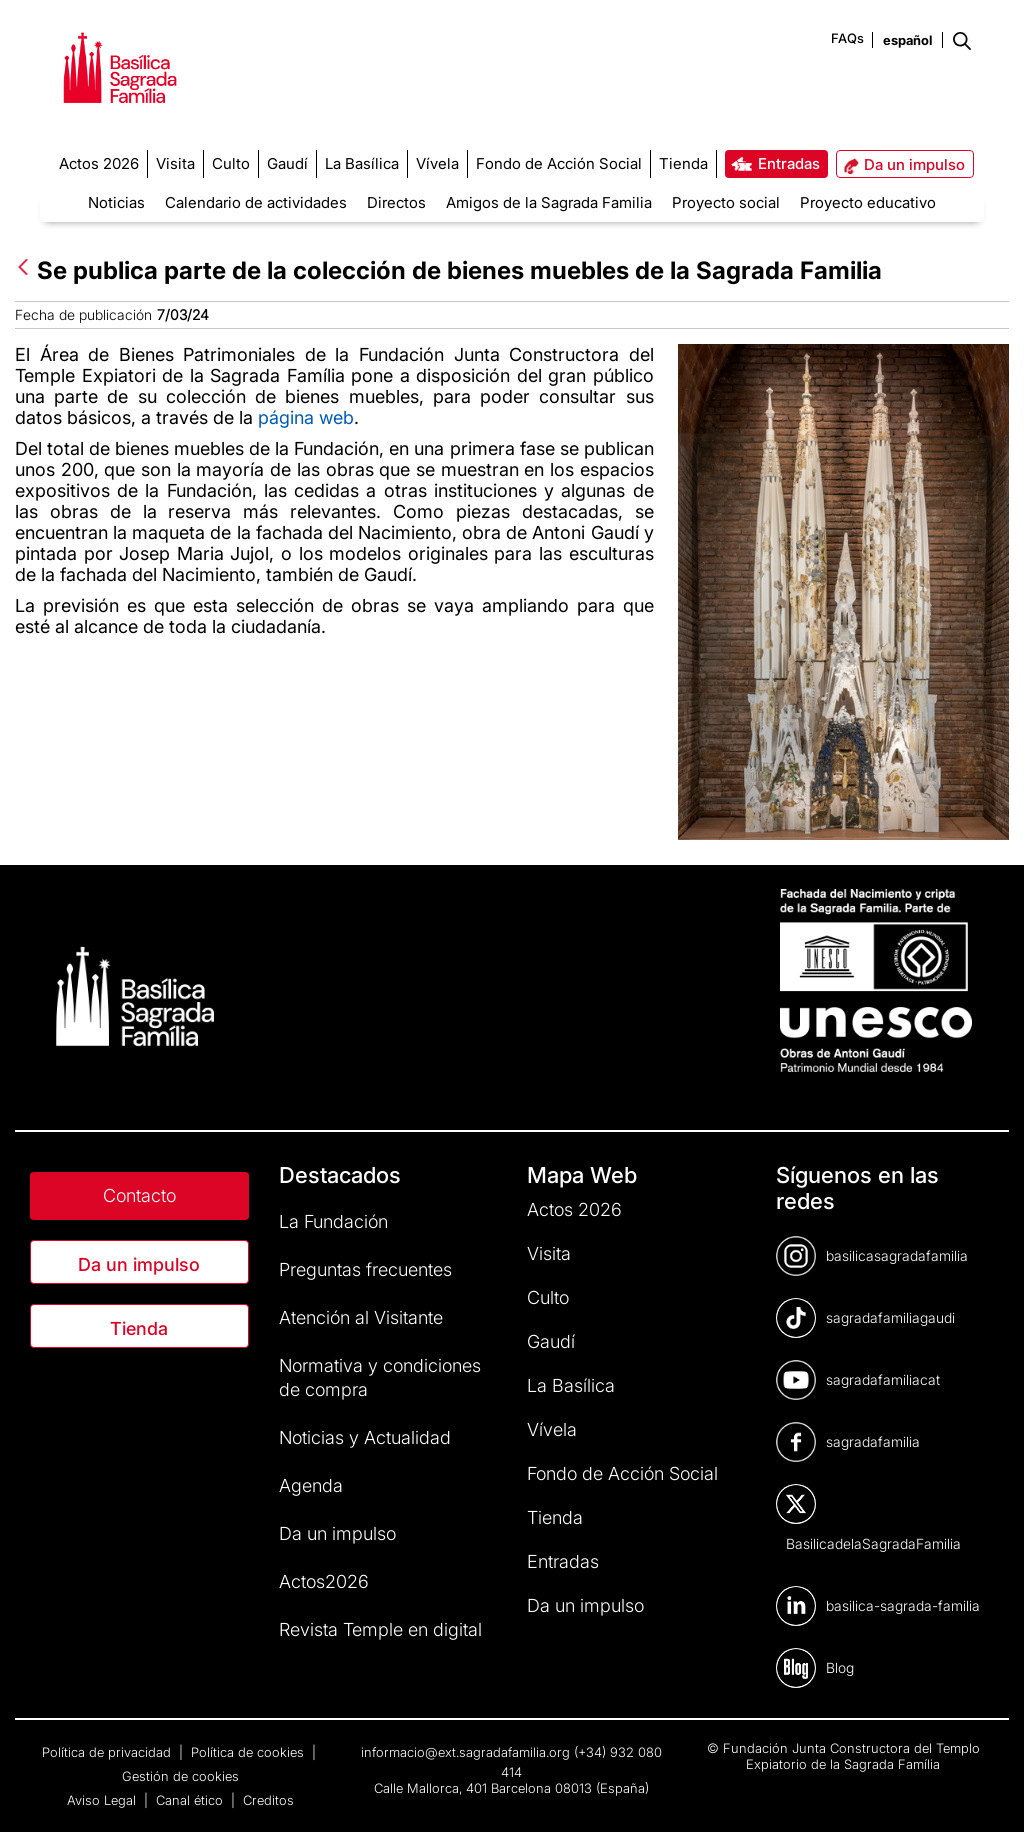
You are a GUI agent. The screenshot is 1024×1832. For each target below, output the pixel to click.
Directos (396, 202)
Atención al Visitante (361, 1317)
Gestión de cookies (180, 1776)
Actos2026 (324, 1581)
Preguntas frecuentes (365, 1269)
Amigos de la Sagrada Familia (549, 202)
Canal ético (191, 1800)
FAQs (847, 38)
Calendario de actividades (256, 202)
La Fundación (333, 1221)
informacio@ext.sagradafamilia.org (465, 1752)
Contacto (139, 1195)
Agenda (311, 1485)
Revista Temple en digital (380, 1629)
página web (306, 417)
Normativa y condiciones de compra (380, 1377)
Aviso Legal (103, 1800)
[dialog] (986, 1792)
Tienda (139, 1328)
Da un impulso (139, 1264)
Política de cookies (249, 1752)
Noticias (116, 202)
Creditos (268, 1800)
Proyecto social (726, 202)
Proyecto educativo (868, 202)
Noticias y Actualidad (365, 1437)
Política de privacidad (108, 1752)
